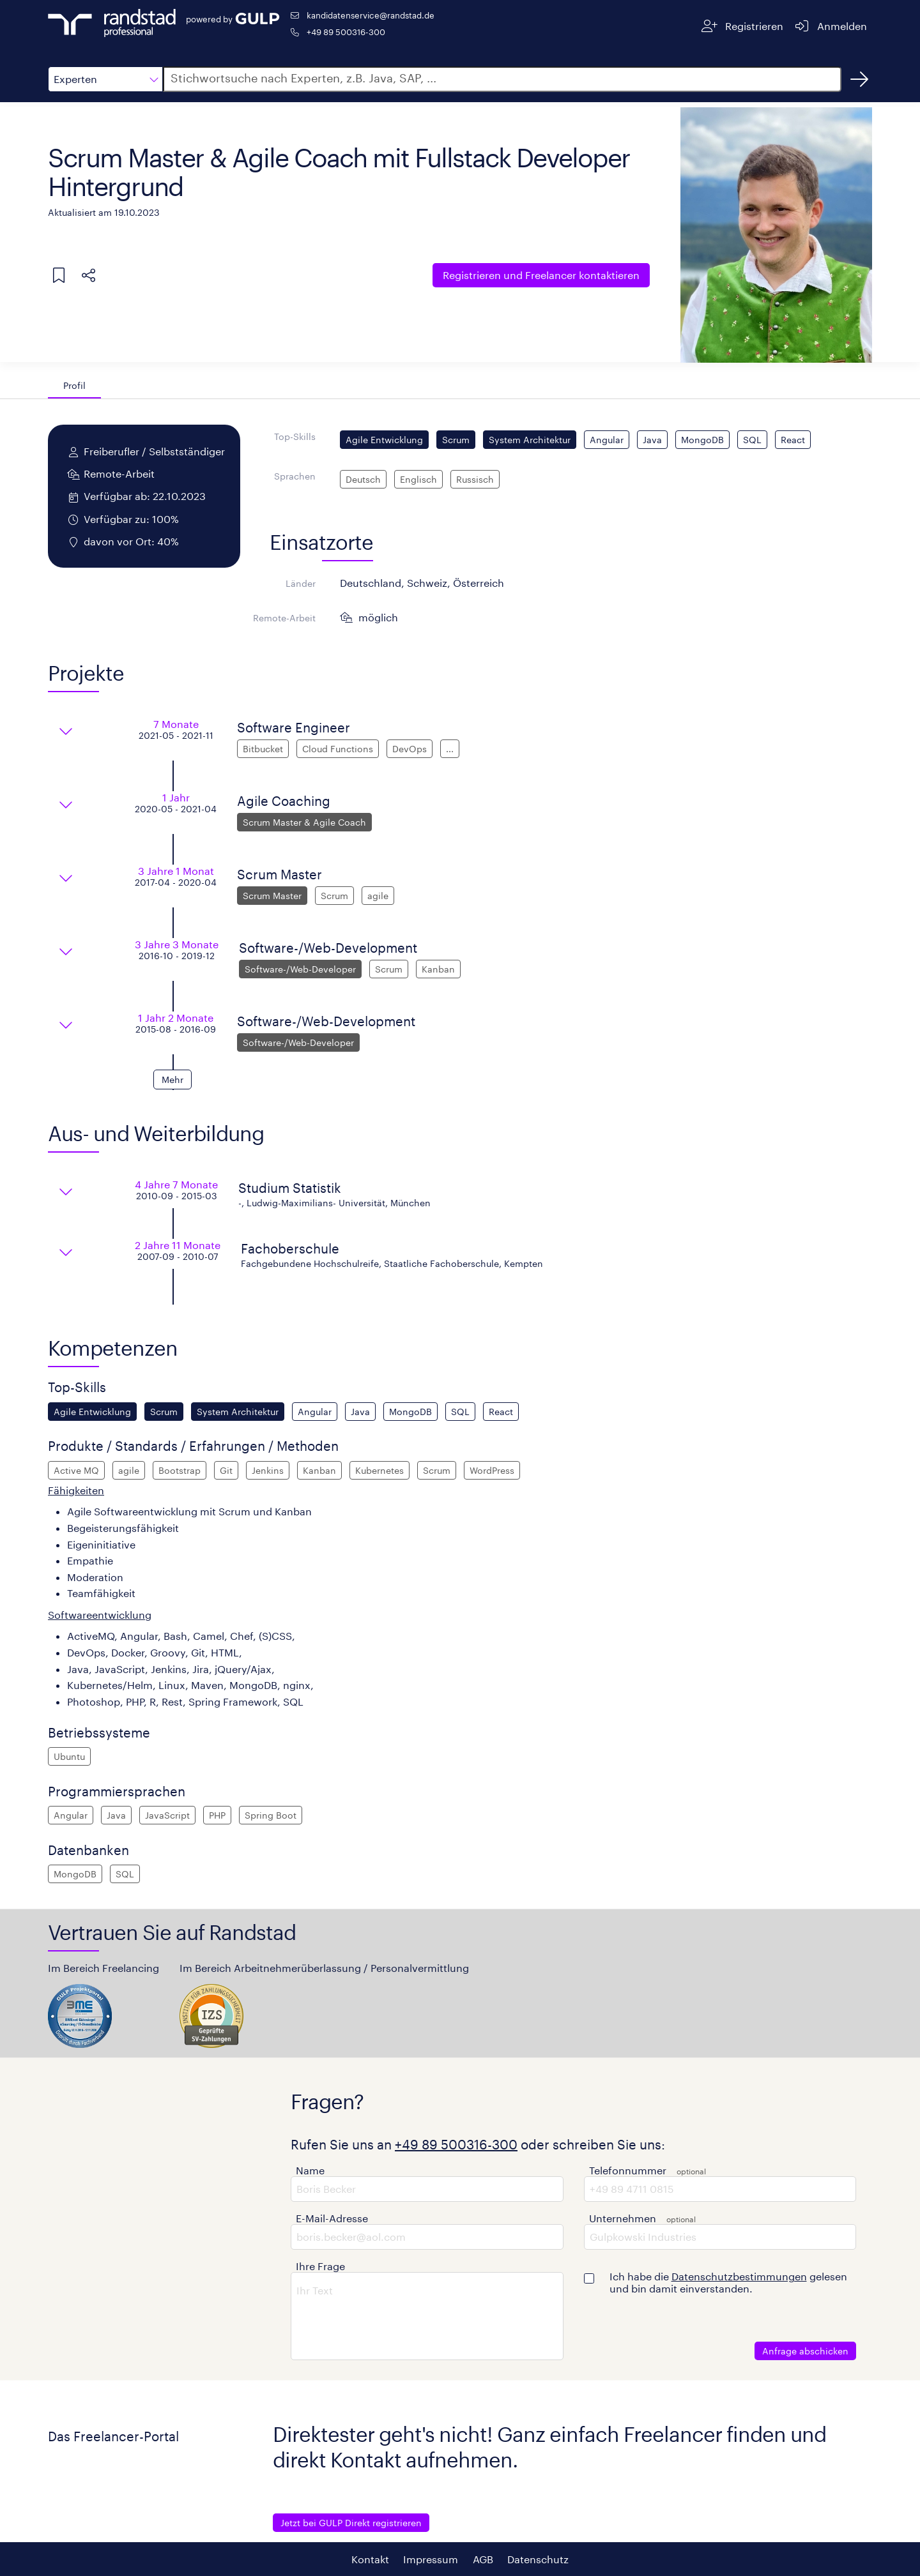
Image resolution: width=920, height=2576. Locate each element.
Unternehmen (622, 2218)
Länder (301, 583)
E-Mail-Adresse (332, 2218)
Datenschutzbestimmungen (739, 2276)
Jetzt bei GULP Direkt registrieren (351, 2522)
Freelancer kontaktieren (541, 275)
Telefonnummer (627, 2170)
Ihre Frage (320, 2266)
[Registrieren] (742, 26)
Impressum (430, 2559)
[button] (105, 79)
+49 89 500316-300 (346, 31)
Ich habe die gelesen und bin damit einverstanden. (728, 2282)
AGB (483, 2559)
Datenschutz (538, 2559)
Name (310, 2170)
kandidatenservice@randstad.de (370, 15)
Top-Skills (295, 436)
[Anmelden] (830, 26)
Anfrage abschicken (805, 2350)
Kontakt (370, 2559)
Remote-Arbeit (284, 617)
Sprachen (295, 476)
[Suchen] (859, 79)
